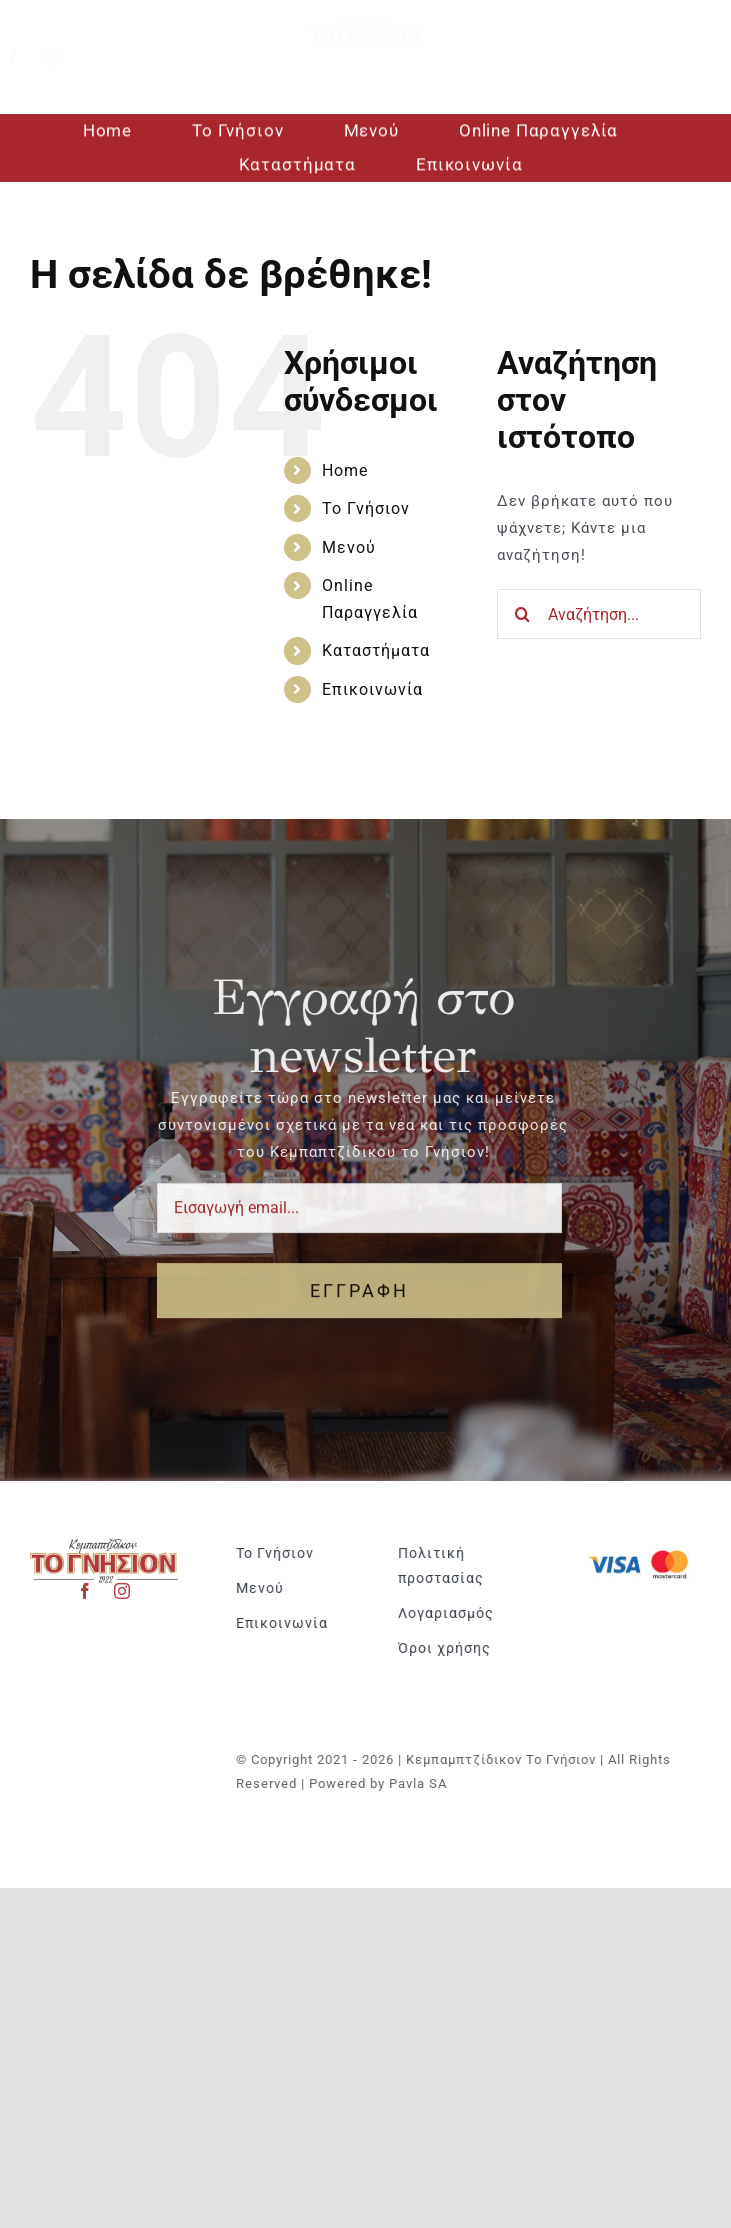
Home (345, 470)
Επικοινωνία (372, 689)
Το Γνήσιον (366, 508)
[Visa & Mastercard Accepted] (648, 1548)
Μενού (349, 547)
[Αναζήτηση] (522, 614)
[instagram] (66, 57)
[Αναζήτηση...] (599, 614)
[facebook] (29, 57)
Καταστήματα (376, 650)
